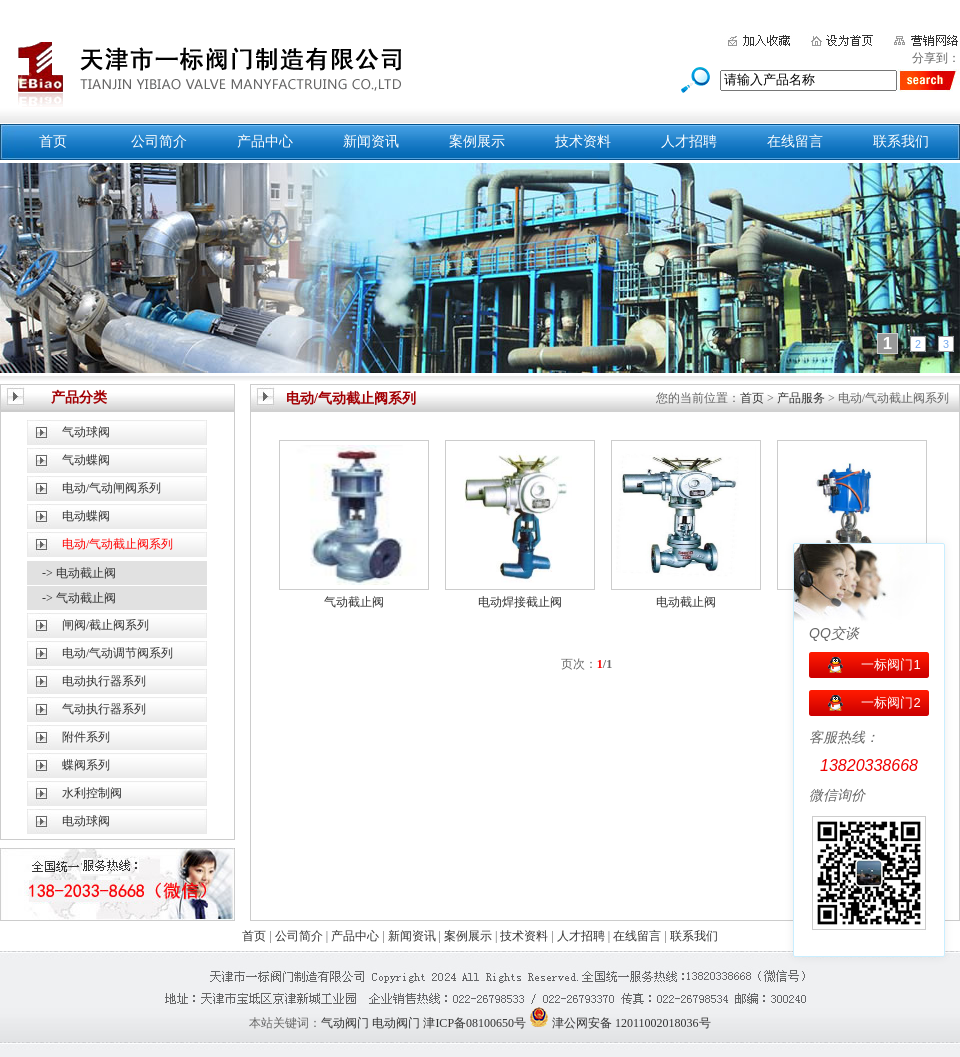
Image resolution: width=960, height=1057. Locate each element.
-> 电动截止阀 (79, 573)
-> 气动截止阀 (79, 598)
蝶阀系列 (86, 765)
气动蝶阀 (86, 460)
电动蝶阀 (86, 516)
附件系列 (86, 737)
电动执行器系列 (104, 681)
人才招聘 (689, 141)
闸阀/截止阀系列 (105, 625)
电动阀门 (396, 1023)
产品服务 (801, 398)
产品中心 (265, 141)
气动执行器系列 (104, 709)
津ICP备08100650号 (474, 1023)
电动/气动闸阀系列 (111, 488)
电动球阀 (86, 821)
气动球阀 (86, 432)
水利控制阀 (92, 793)
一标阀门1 (890, 664)
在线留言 (795, 141)
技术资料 (583, 141)
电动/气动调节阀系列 (117, 653)
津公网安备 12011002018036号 (631, 1023)
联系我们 (901, 141)
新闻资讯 (371, 141)
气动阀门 (345, 1023)
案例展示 (477, 141)
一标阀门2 (890, 702)
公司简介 (159, 141)
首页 (53, 141)
